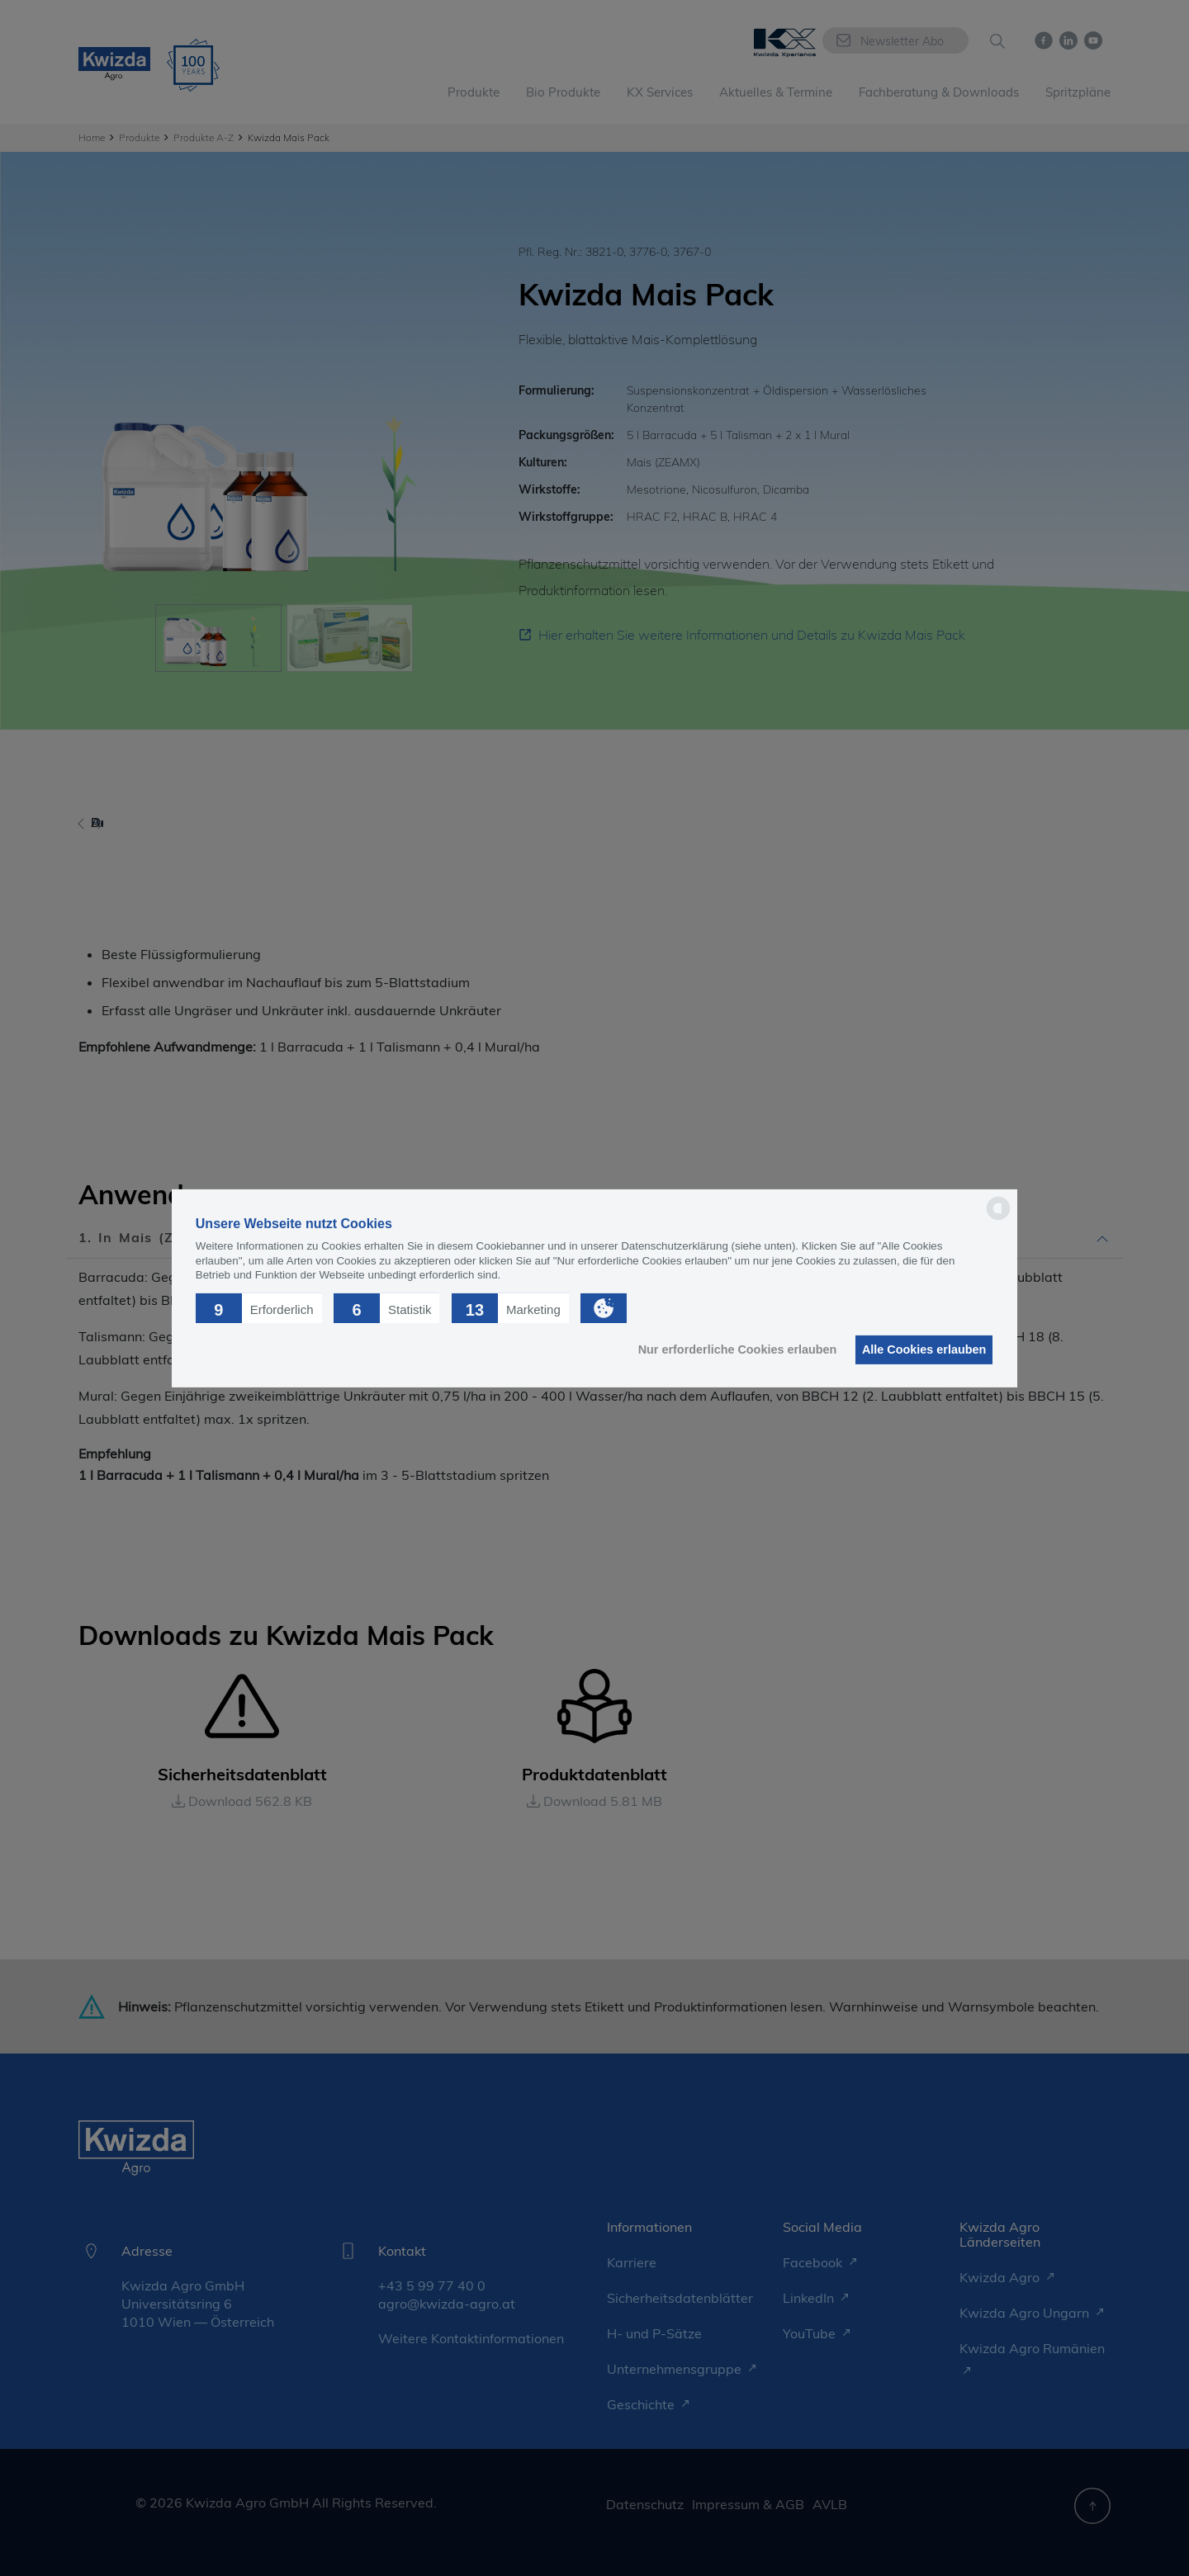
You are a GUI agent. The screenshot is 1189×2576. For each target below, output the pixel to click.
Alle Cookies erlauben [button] (920, 1349)
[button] (259, 1307)
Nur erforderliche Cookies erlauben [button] (726, 1349)
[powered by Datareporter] (998, 1218)
